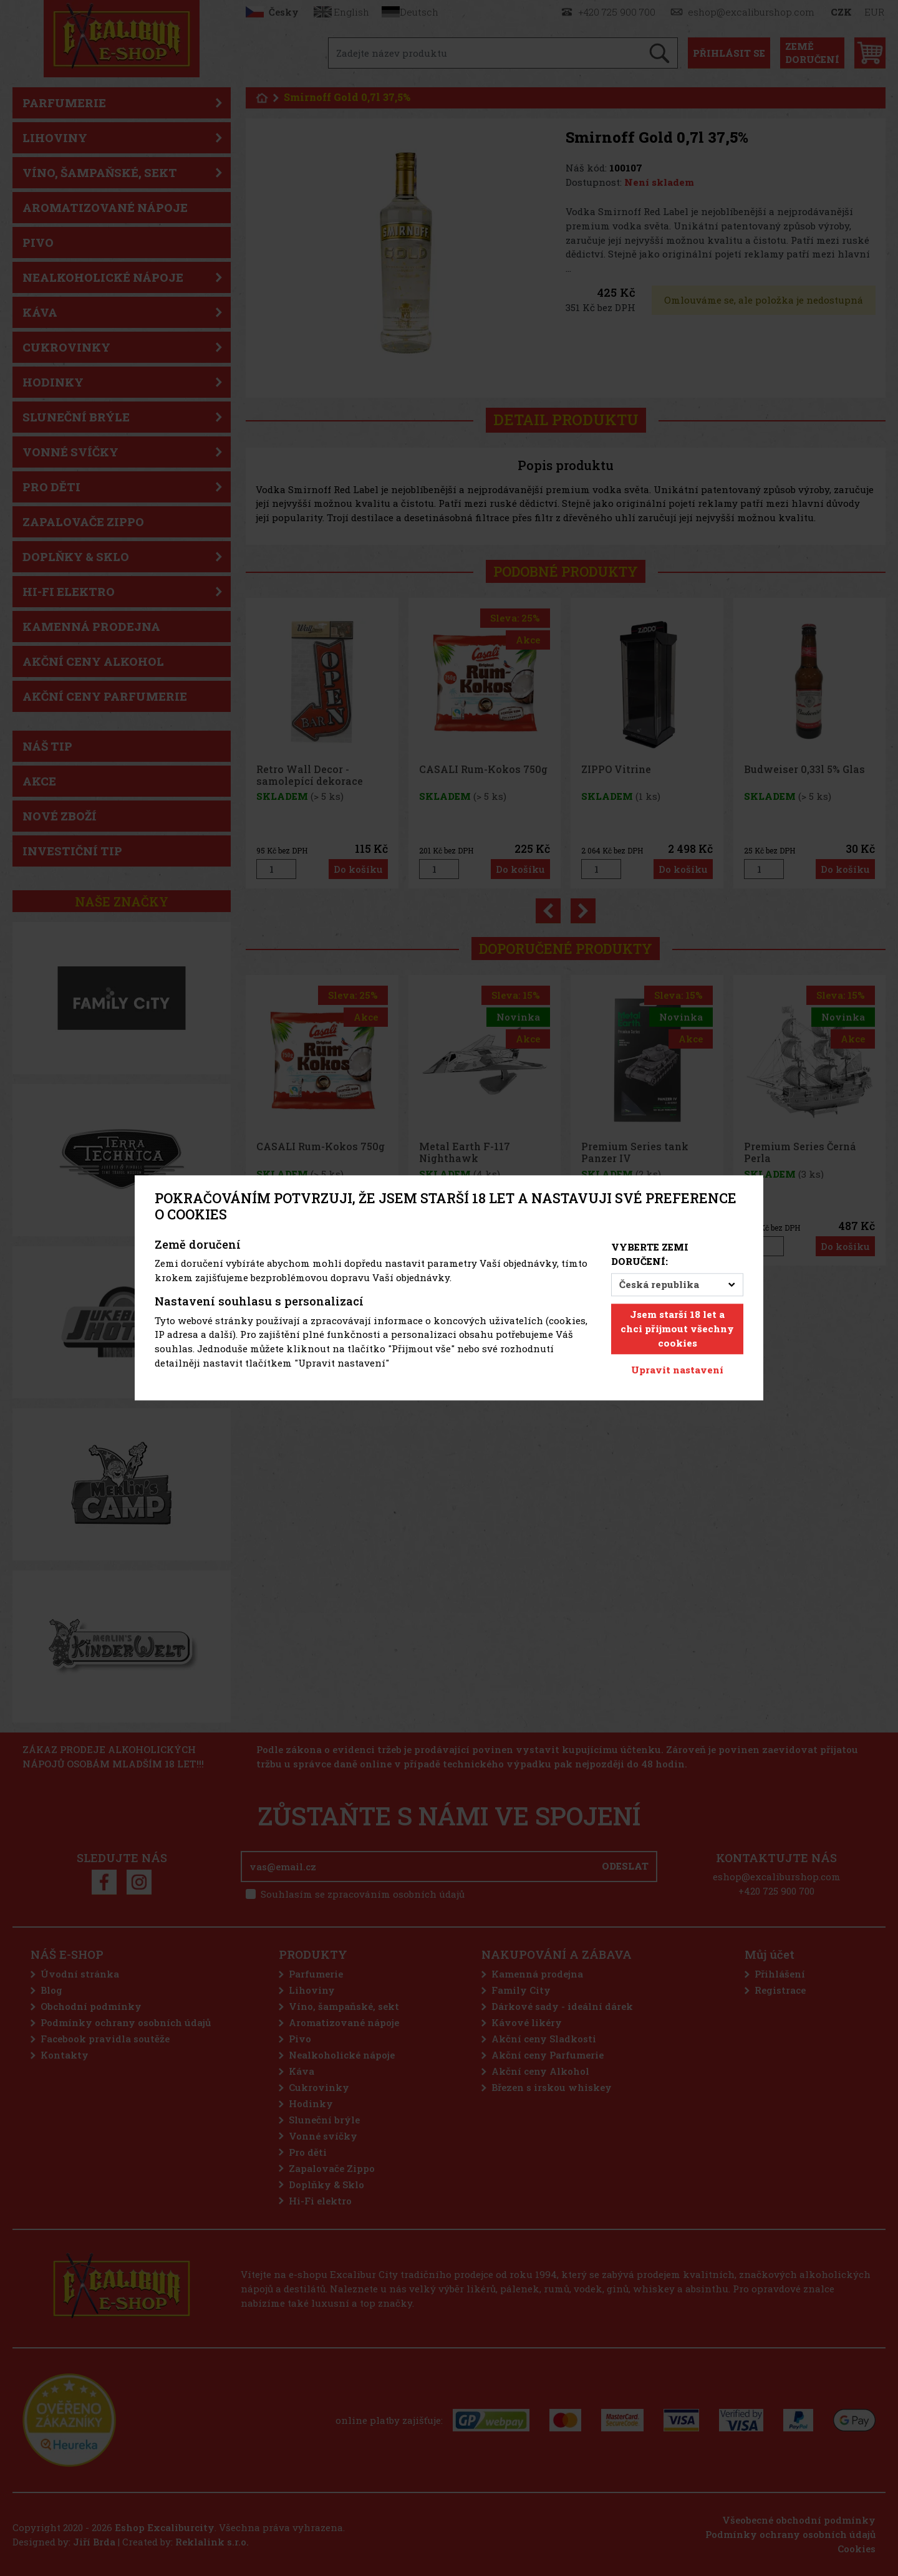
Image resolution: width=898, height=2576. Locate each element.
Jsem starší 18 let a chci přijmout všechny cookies (677, 1329)
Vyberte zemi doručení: (649, 1254)
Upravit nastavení (677, 1369)
